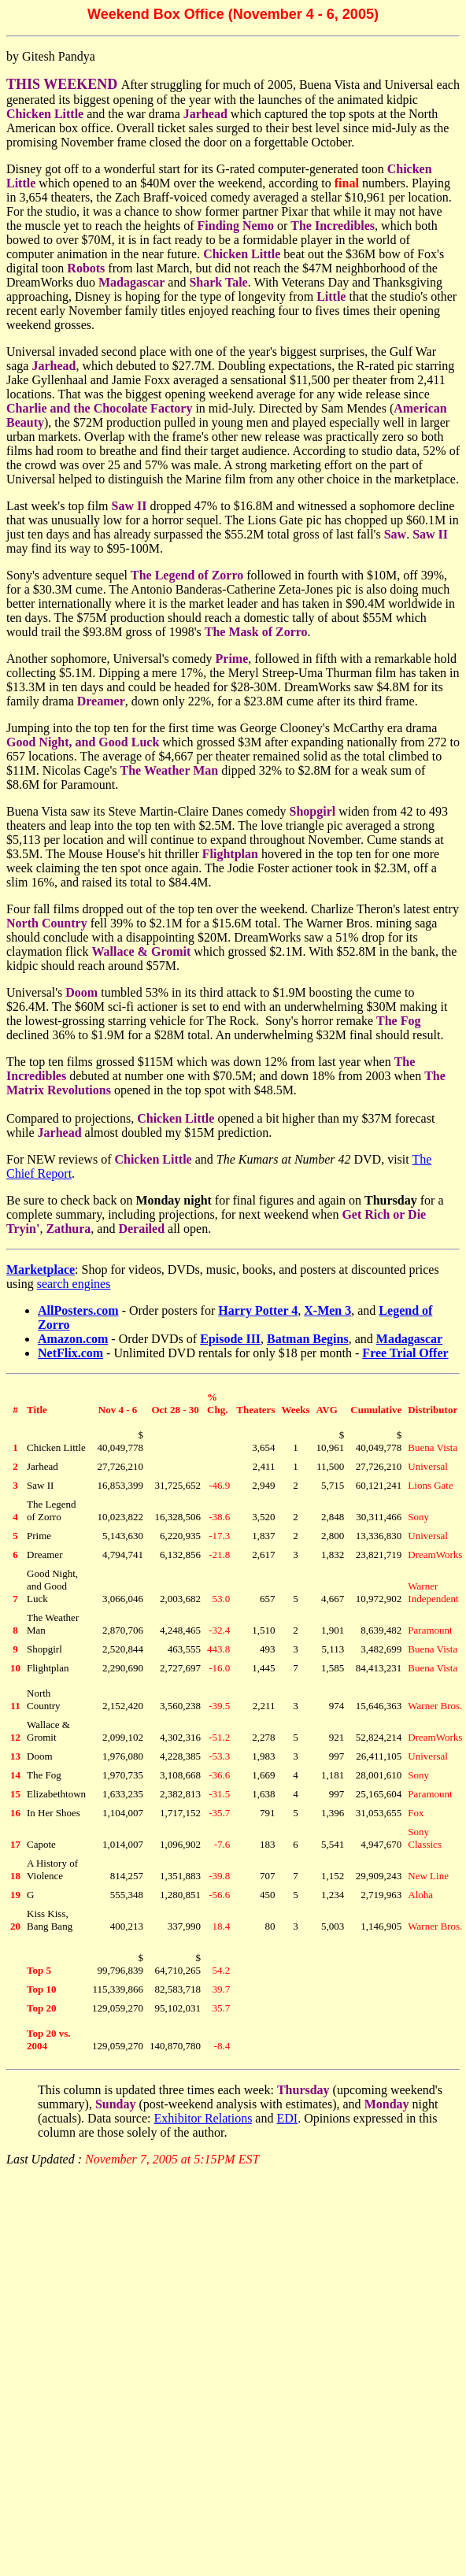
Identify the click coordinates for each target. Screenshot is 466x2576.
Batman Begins (308, 1338)
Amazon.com (73, 1338)
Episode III (230, 1338)
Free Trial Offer (405, 1353)
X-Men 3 (327, 1310)
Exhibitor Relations (202, 2118)
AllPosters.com (78, 1310)
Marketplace (40, 1269)
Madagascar (409, 1338)
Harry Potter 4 (258, 1310)
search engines (74, 1283)
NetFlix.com (70, 1353)
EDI (287, 2118)
